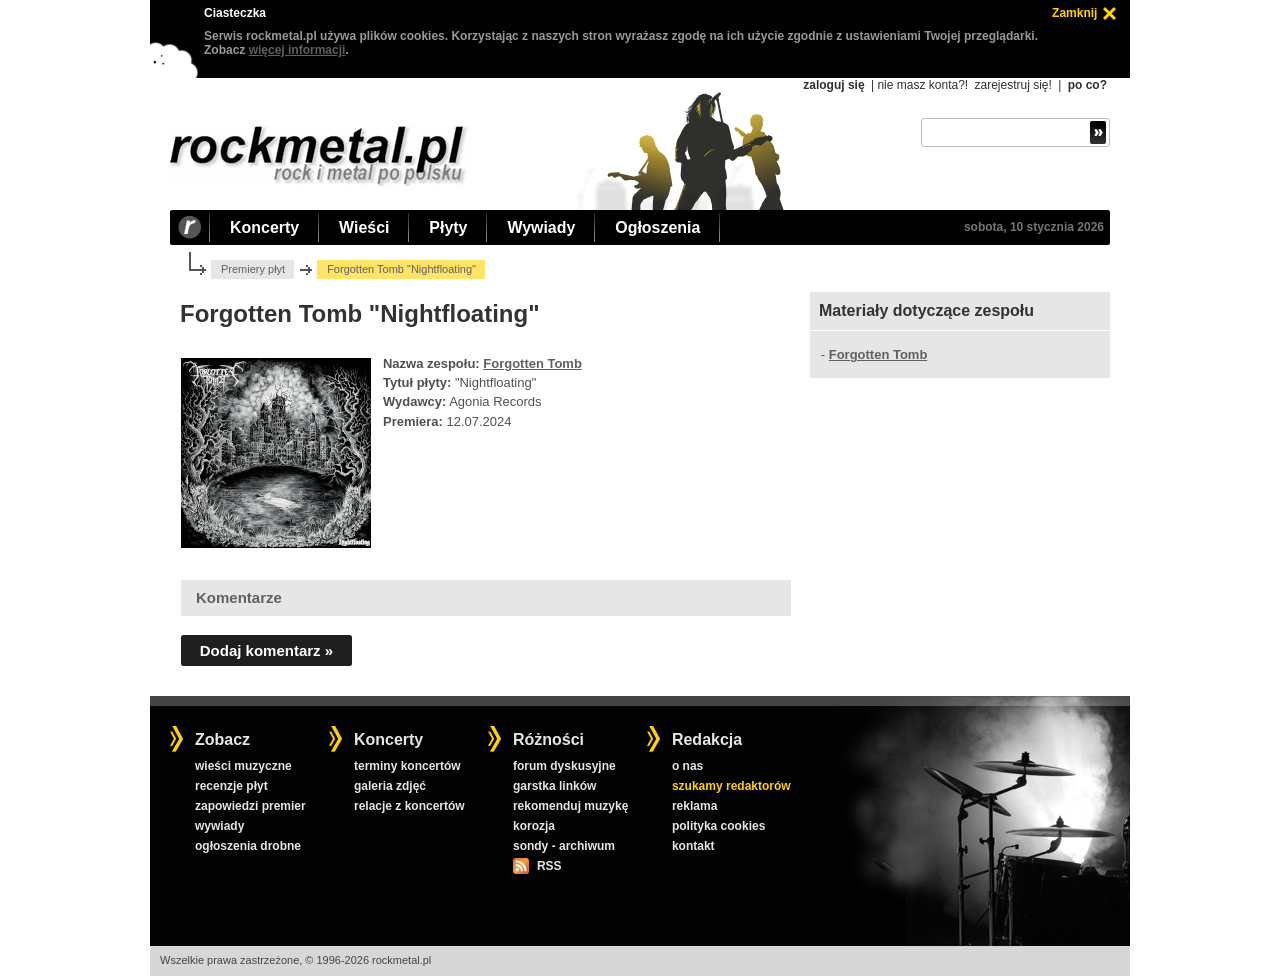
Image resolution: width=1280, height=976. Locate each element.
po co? (1087, 85)
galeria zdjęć (390, 786)
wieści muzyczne (243, 766)
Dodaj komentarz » (266, 650)
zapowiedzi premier (250, 806)
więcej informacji (297, 50)
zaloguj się (833, 85)
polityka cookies (718, 826)
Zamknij (1074, 13)
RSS (549, 866)
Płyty (448, 227)
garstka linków (554, 786)
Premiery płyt (253, 269)
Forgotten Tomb (532, 363)
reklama (694, 806)
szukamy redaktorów (731, 786)
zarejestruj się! (1012, 85)
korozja (534, 826)
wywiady (219, 826)
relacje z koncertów (409, 806)
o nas (687, 766)
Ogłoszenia (657, 227)
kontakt (693, 846)
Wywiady (541, 227)
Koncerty (264, 227)
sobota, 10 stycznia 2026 (1034, 227)
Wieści (364, 227)
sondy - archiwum (564, 846)
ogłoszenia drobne (248, 846)
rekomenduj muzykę (570, 806)
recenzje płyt (231, 786)
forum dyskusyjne (564, 766)
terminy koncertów (407, 766)
